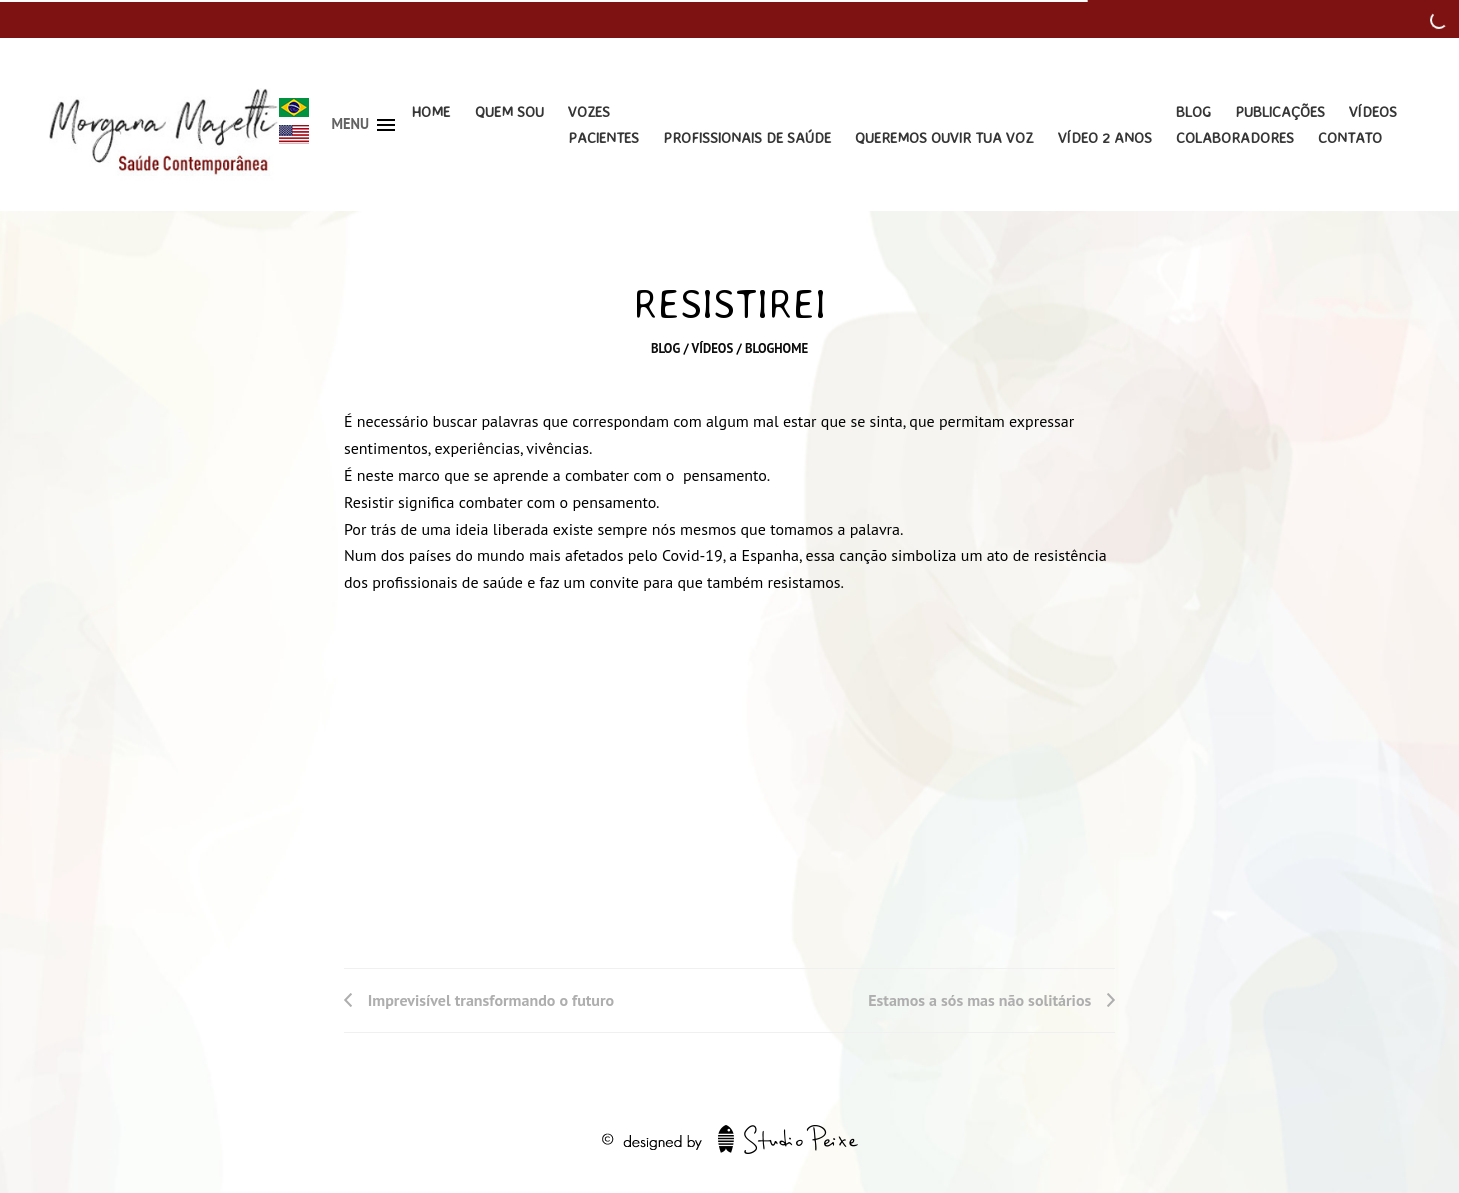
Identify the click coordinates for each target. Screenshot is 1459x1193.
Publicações (1280, 111)
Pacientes (603, 137)
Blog (1193, 111)
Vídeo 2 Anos (1105, 137)
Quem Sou (509, 111)
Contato (1350, 137)
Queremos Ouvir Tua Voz (944, 137)
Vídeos (1373, 111)
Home (430, 111)
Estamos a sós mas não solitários (979, 1000)
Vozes (589, 111)
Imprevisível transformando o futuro (491, 1000)
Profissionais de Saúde (747, 137)
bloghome (776, 348)
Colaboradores (1235, 137)
